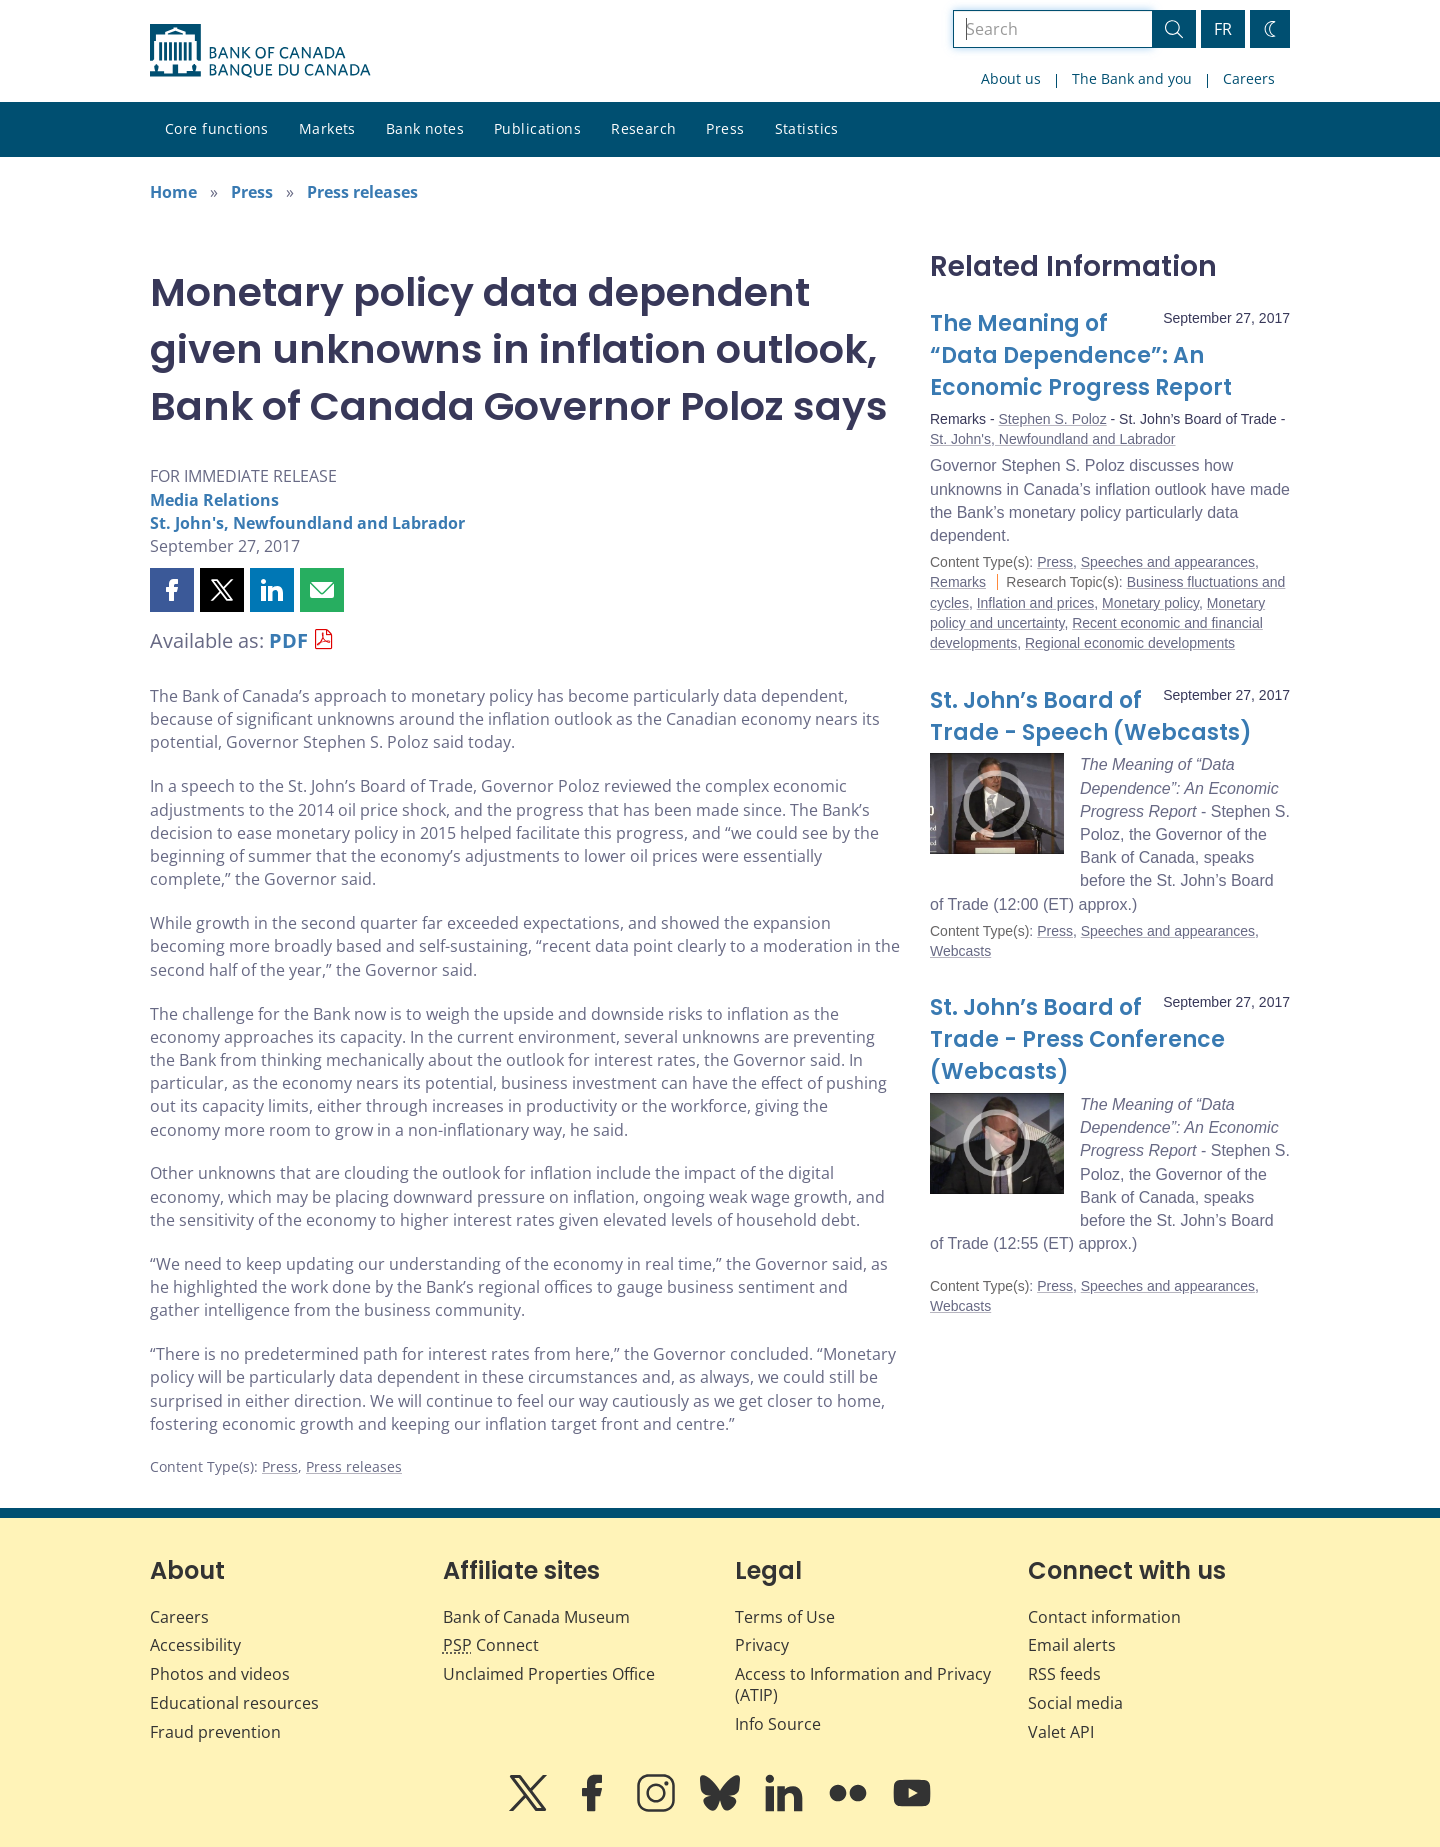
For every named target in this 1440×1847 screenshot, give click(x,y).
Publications (537, 128)
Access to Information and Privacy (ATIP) (863, 1684)
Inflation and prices (1036, 603)
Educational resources (234, 1703)
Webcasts (960, 951)
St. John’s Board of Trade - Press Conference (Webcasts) (1077, 1039)
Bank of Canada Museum (536, 1617)
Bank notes (425, 128)
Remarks (958, 582)
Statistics (807, 128)
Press (725, 128)
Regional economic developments (1130, 643)
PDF (288, 640)
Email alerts (1072, 1645)
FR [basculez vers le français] (1223, 29)
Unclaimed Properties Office (549, 1674)
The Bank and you (1132, 78)
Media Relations (214, 500)
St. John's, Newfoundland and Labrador (307, 523)
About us (1011, 78)
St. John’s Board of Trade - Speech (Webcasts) (1091, 716)
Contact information (1104, 1617)
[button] (172, 590)
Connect (491, 1645)
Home (173, 192)
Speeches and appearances (1168, 562)
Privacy (762, 1645)
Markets (327, 128)
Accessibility (195, 1645)
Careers (1249, 78)
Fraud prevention (215, 1732)
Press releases (362, 192)
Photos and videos (220, 1674)
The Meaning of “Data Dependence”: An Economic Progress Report (1081, 355)
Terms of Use (785, 1617)
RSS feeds (1064, 1674)
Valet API (1061, 1732)
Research (643, 128)
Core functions (217, 128)
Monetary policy (1150, 603)
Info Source (778, 1724)
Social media (1075, 1703)
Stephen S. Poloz (1052, 419)
